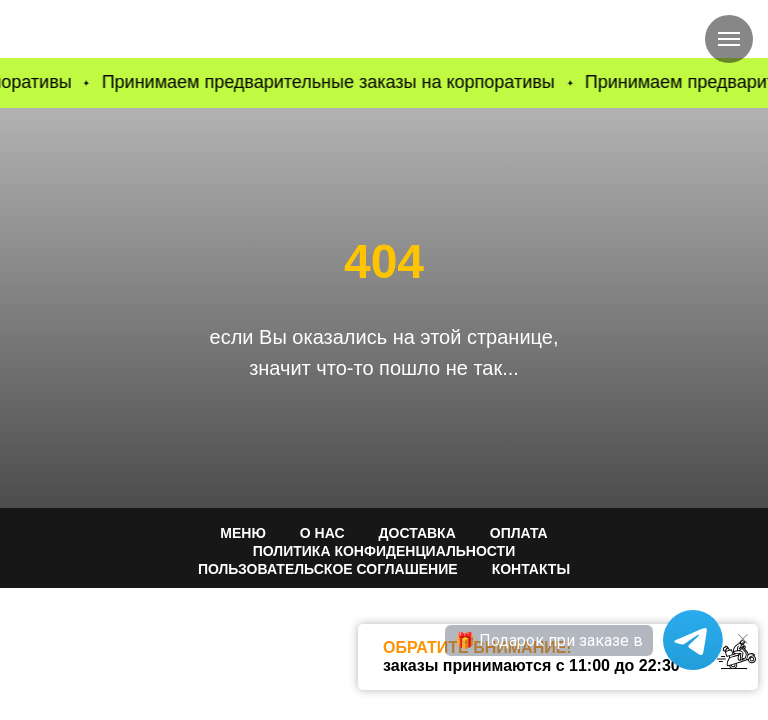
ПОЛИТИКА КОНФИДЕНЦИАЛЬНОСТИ (384, 551)
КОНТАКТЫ (531, 569)
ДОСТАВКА (417, 533)
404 (384, 261)
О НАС (322, 533)
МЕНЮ (243, 533)
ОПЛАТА (519, 533)
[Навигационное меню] (729, 39)
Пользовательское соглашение (328, 569)
